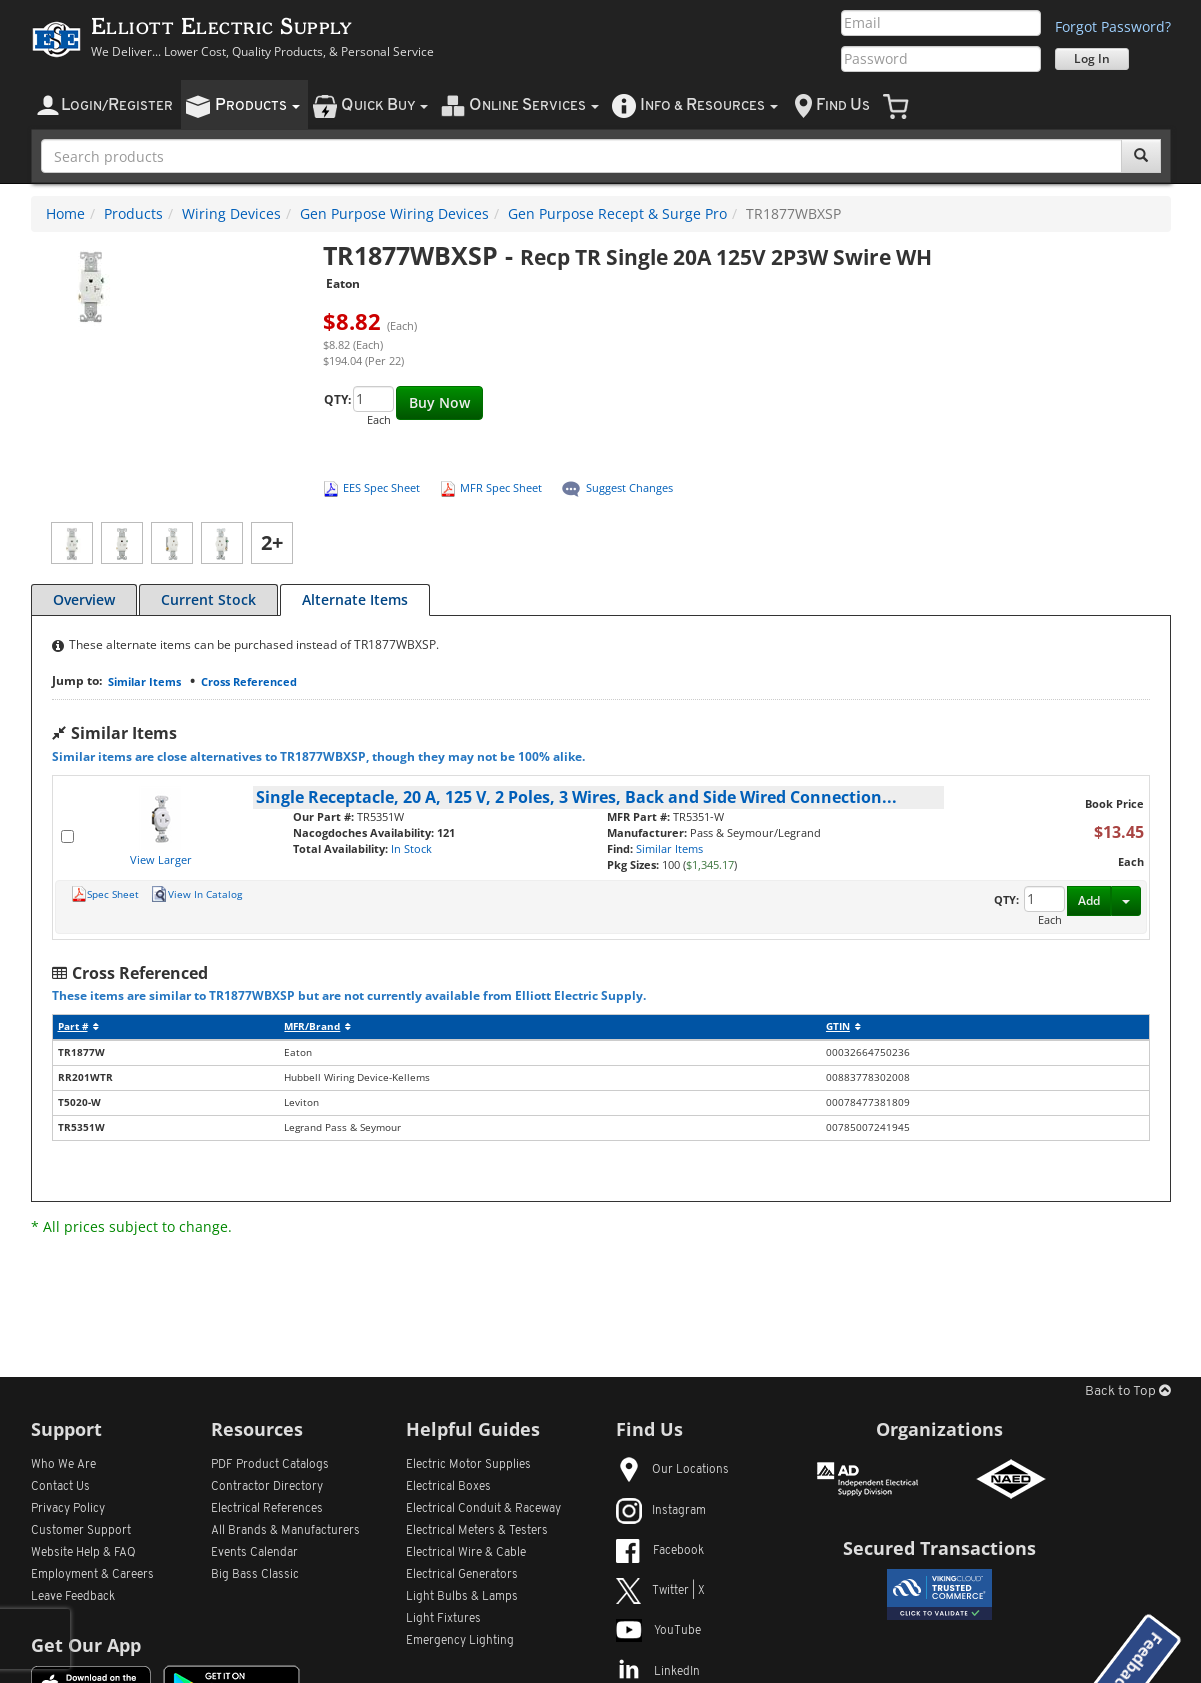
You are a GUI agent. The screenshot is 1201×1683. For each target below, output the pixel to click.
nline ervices (534, 105)
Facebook (660, 1551)
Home (65, 213)
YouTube (658, 1631)
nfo (709, 105)
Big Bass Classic (255, 1575)
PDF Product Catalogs (270, 1465)
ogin (117, 105)
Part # (78, 1026)
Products (133, 213)
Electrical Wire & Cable (466, 1553)
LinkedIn (658, 1672)
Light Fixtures (443, 1619)
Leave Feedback (73, 1597)
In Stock (411, 848)
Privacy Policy (68, 1509)
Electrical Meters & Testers (477, 1531)
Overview (84, 599)
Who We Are (63, 1465)
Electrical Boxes (448, 1487)
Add (1089, 900)
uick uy (384, 105)
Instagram (661, 1511)
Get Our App (86, 1645)
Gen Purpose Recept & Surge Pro (617, 213)
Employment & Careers (92, 1575)
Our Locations (672, 1470)
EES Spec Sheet (381, 487)
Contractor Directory (267, 1487)
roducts (257, 105)
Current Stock (208, 599)
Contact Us (60, 1487)
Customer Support (81, 1531)
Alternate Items (355, 599)
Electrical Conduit (483, 1509)
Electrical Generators (462, 1575)
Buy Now (439, 402)
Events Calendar (254, 1553)
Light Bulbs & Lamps (462, 1597)
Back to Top (1128, 1391)
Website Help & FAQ (83, 1553)
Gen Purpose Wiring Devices (394, 213)
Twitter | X (660, 1591)
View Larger (161, 859)
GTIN (843, 1026)
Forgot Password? (1113, 26)
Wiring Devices (231, 213)
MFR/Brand (317, 1026)
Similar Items (144, 681)
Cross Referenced (249, 681)
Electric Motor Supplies (468, 1465)
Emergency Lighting (460, 1641)
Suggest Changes (629, 487)
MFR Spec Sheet (501, 487)
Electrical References (267, 1509)
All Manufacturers (285, 1531)
